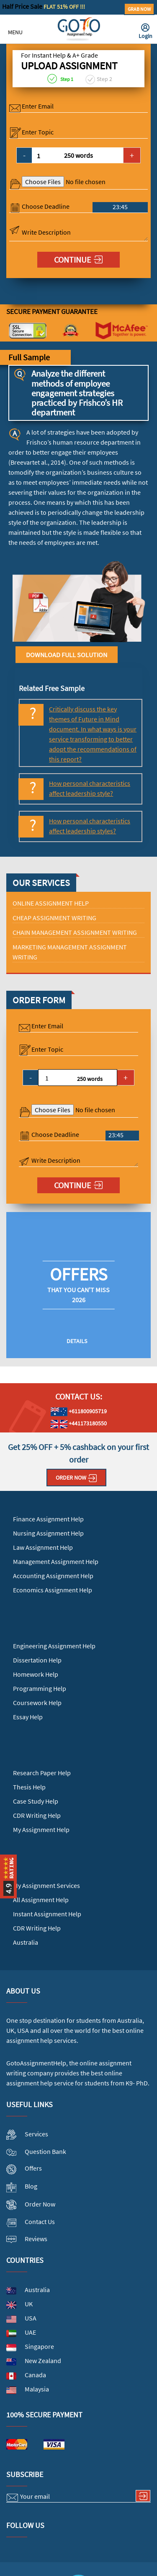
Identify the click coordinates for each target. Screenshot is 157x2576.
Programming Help (39, 1688)
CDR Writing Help (37, 1815)
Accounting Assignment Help (53, 1575)
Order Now (76, 1478)
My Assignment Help (41, 1829)
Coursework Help (37, 1702)
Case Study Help (35, 1801)
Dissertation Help (37, 1660)
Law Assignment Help (43, 1547)
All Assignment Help (41, 1899)
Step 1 (60, 79)
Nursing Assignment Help (48, 1533)
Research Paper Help (42, 1773)
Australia (25, 1942)
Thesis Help (29, 1787)
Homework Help (35, 1674)
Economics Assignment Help (52, 1590)
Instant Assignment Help (47, 1914)
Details (77, 1341)
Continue (78, 259)
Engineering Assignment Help (54, 1646)
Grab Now (139, 9)
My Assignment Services (46, 1885)
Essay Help (28, 1717)
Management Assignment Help (55, 1561)
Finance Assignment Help (48, 1519)
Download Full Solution (66, 654)
